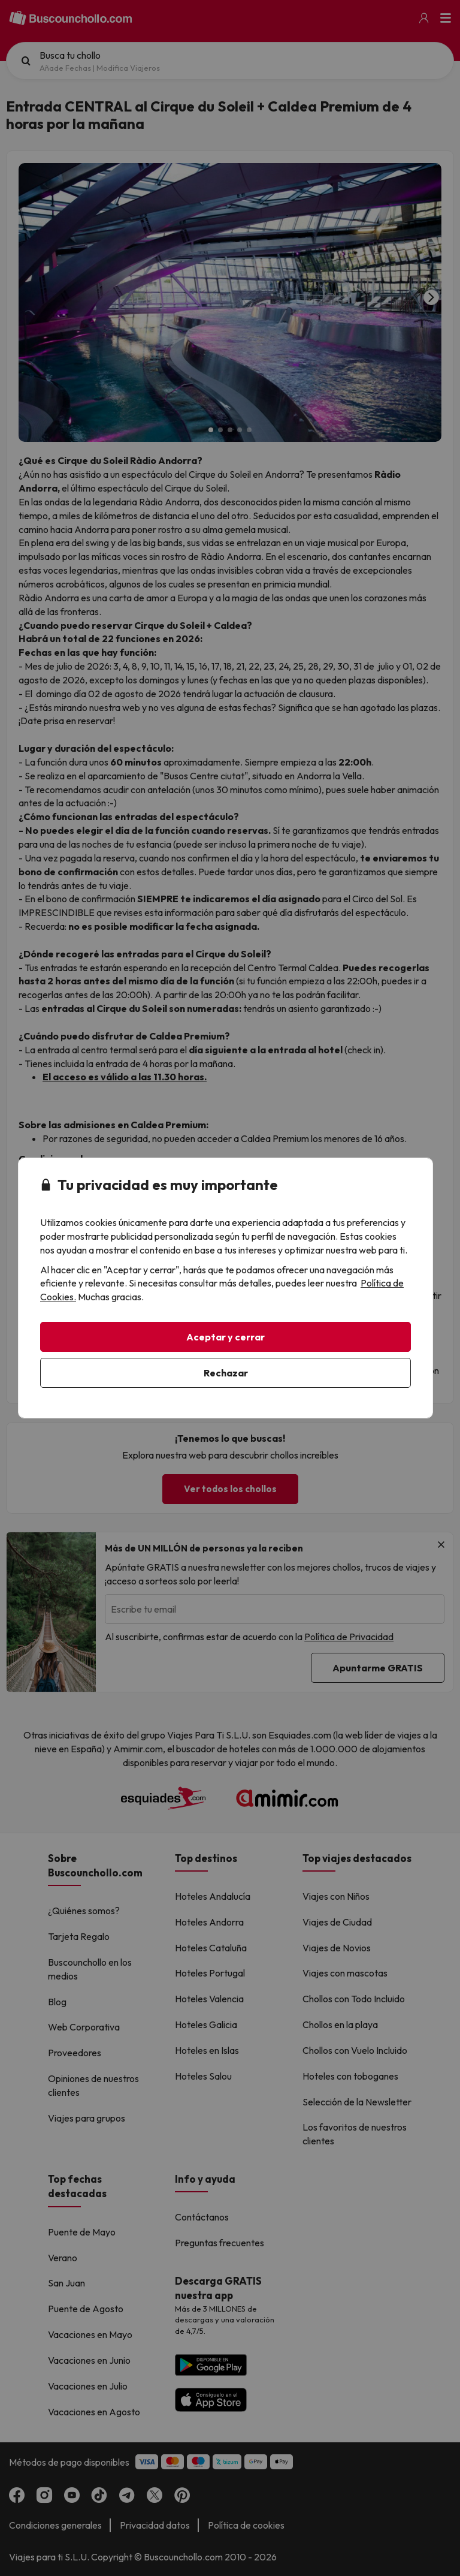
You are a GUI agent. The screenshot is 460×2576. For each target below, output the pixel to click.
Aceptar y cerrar (225, 1337)
